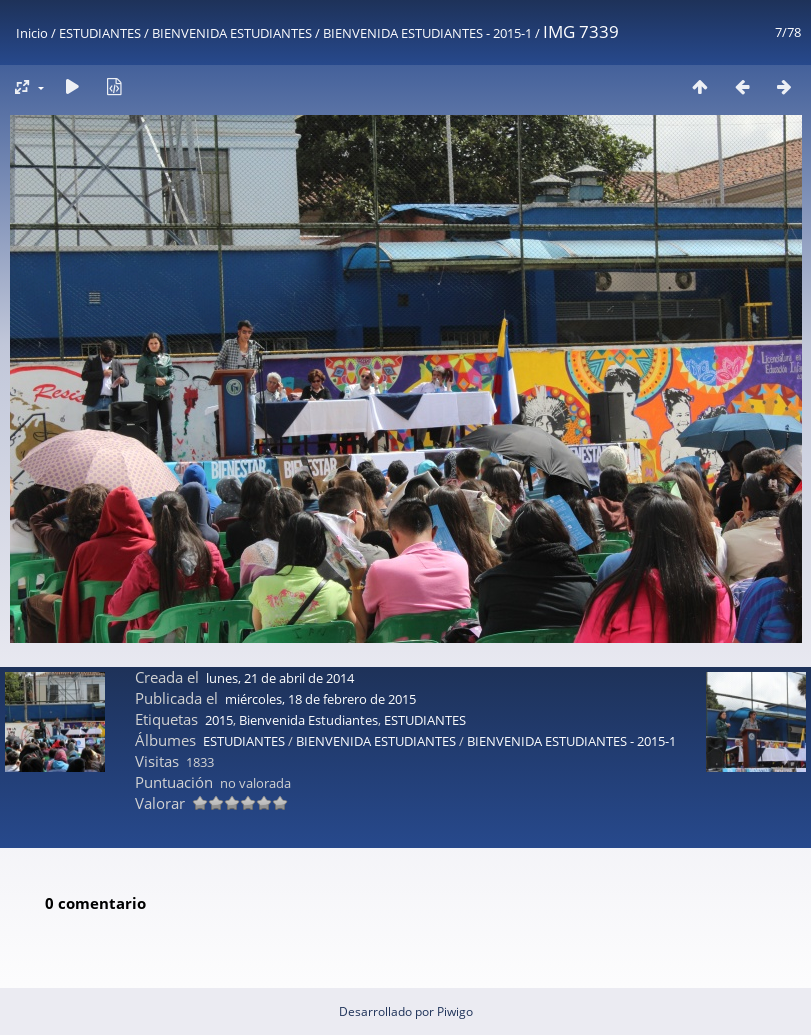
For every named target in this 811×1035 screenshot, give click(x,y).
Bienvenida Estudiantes (308, 720)
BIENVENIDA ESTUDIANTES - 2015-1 (427, 33)
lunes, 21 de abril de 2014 (280, 678)
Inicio (32, 33)
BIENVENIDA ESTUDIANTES (232, 33)
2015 (219, 720)
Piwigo (455, 1011)
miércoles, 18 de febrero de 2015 (320, 699)
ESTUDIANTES (100, 33)
